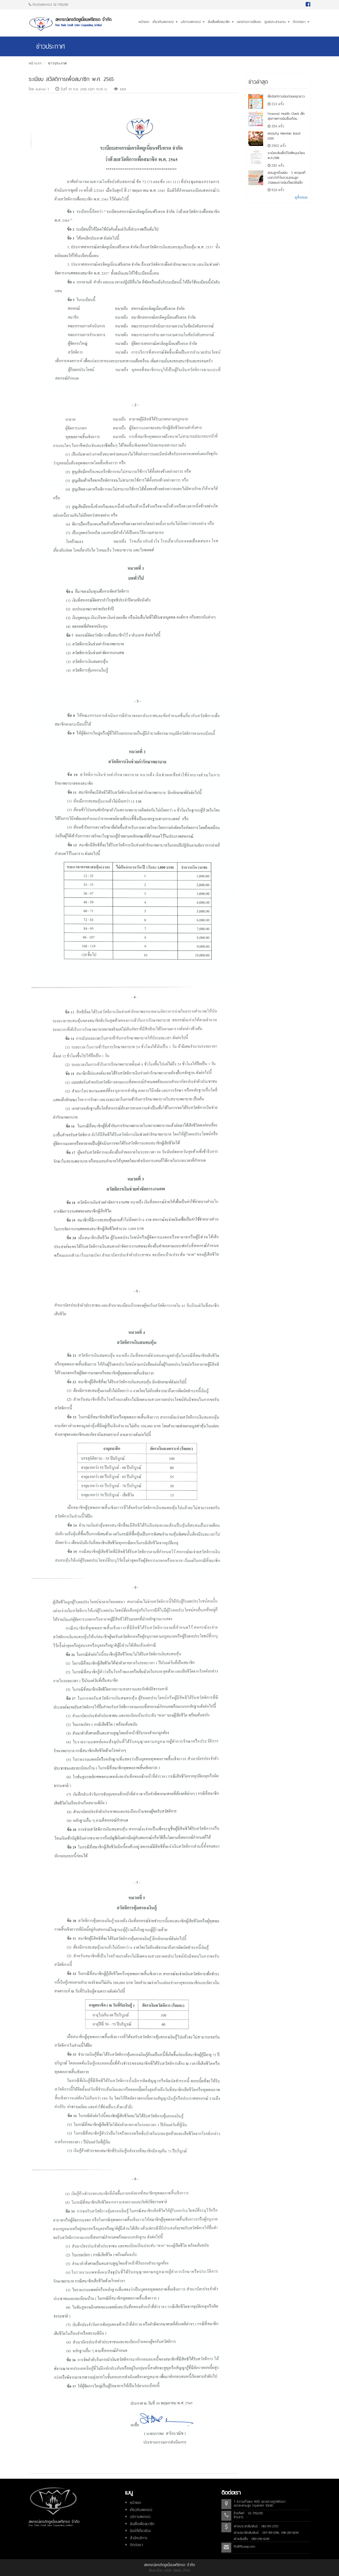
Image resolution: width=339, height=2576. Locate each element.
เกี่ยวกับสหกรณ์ (141, 2510)
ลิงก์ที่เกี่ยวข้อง (140, 2531)
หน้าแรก (144, 22)
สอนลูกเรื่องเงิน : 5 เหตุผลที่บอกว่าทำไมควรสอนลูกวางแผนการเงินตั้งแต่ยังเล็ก (286, 177)
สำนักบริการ (138, 2538)
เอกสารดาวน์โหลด (249, 22)
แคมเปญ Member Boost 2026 (284, 136)
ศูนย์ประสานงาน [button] (277, 22)
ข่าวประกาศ (57, 63)
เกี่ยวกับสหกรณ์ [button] (165, 22)
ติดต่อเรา (136, 2545)
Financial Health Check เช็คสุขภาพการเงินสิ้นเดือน (286, 116)
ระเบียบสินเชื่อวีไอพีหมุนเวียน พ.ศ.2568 (286, 155)
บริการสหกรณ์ (140, 2517)
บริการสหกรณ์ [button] (193, 22)
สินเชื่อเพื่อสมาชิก (142, 2524)
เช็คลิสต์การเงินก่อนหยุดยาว (286, 96)
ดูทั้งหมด (301, 197)
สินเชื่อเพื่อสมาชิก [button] (221, 22)
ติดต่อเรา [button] (301, 22)
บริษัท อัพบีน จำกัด (177, 2570)
